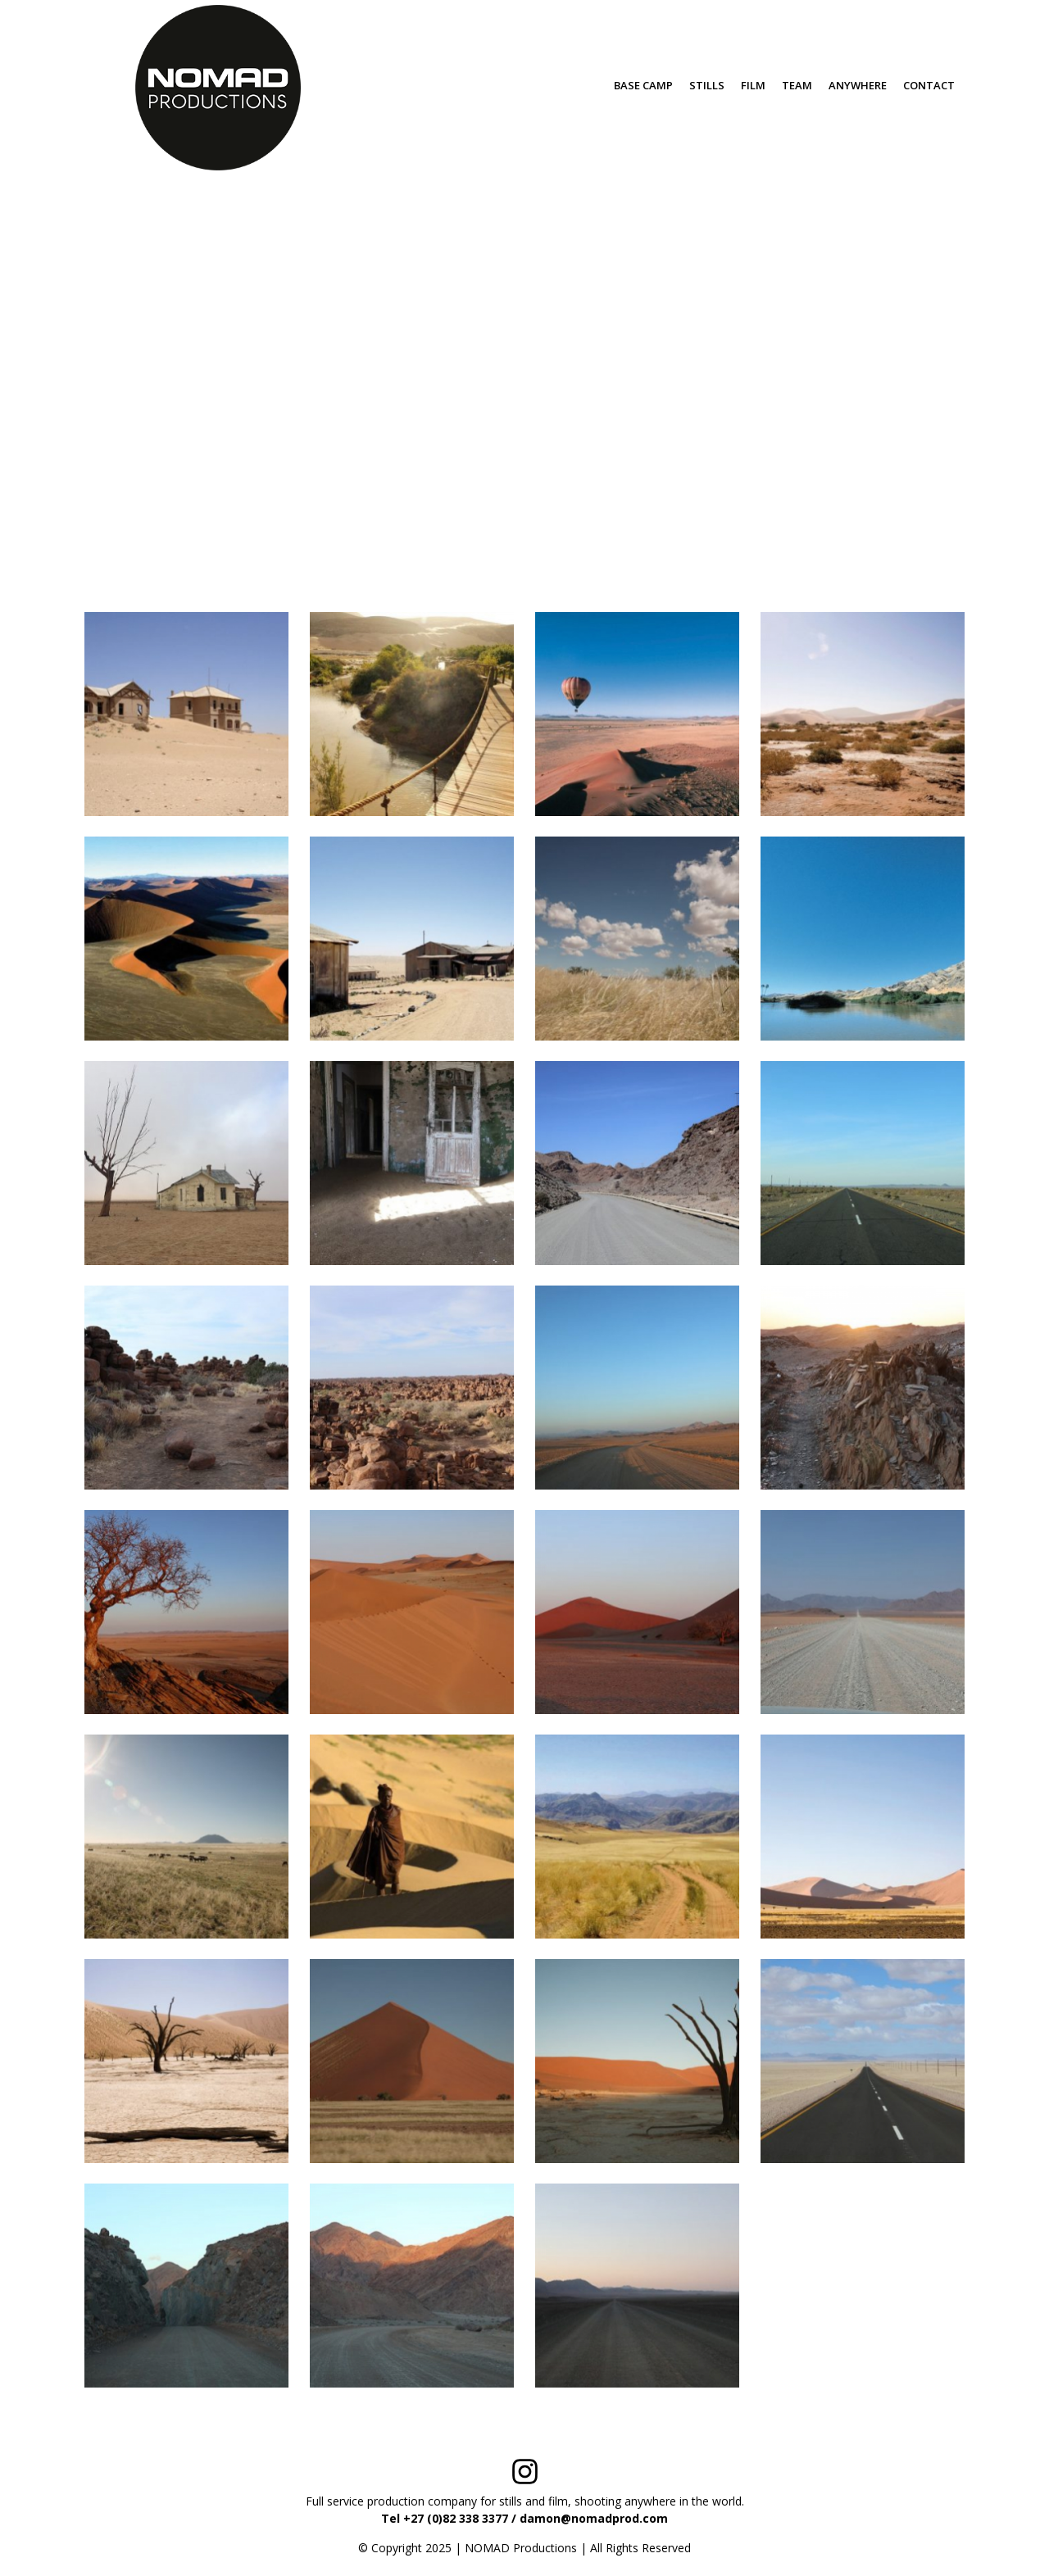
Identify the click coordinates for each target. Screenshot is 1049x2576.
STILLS (706, 85)
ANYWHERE (858, 85)
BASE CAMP (643, 85)
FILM (753, 85)
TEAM (797, 85)
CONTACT (929, 85)
